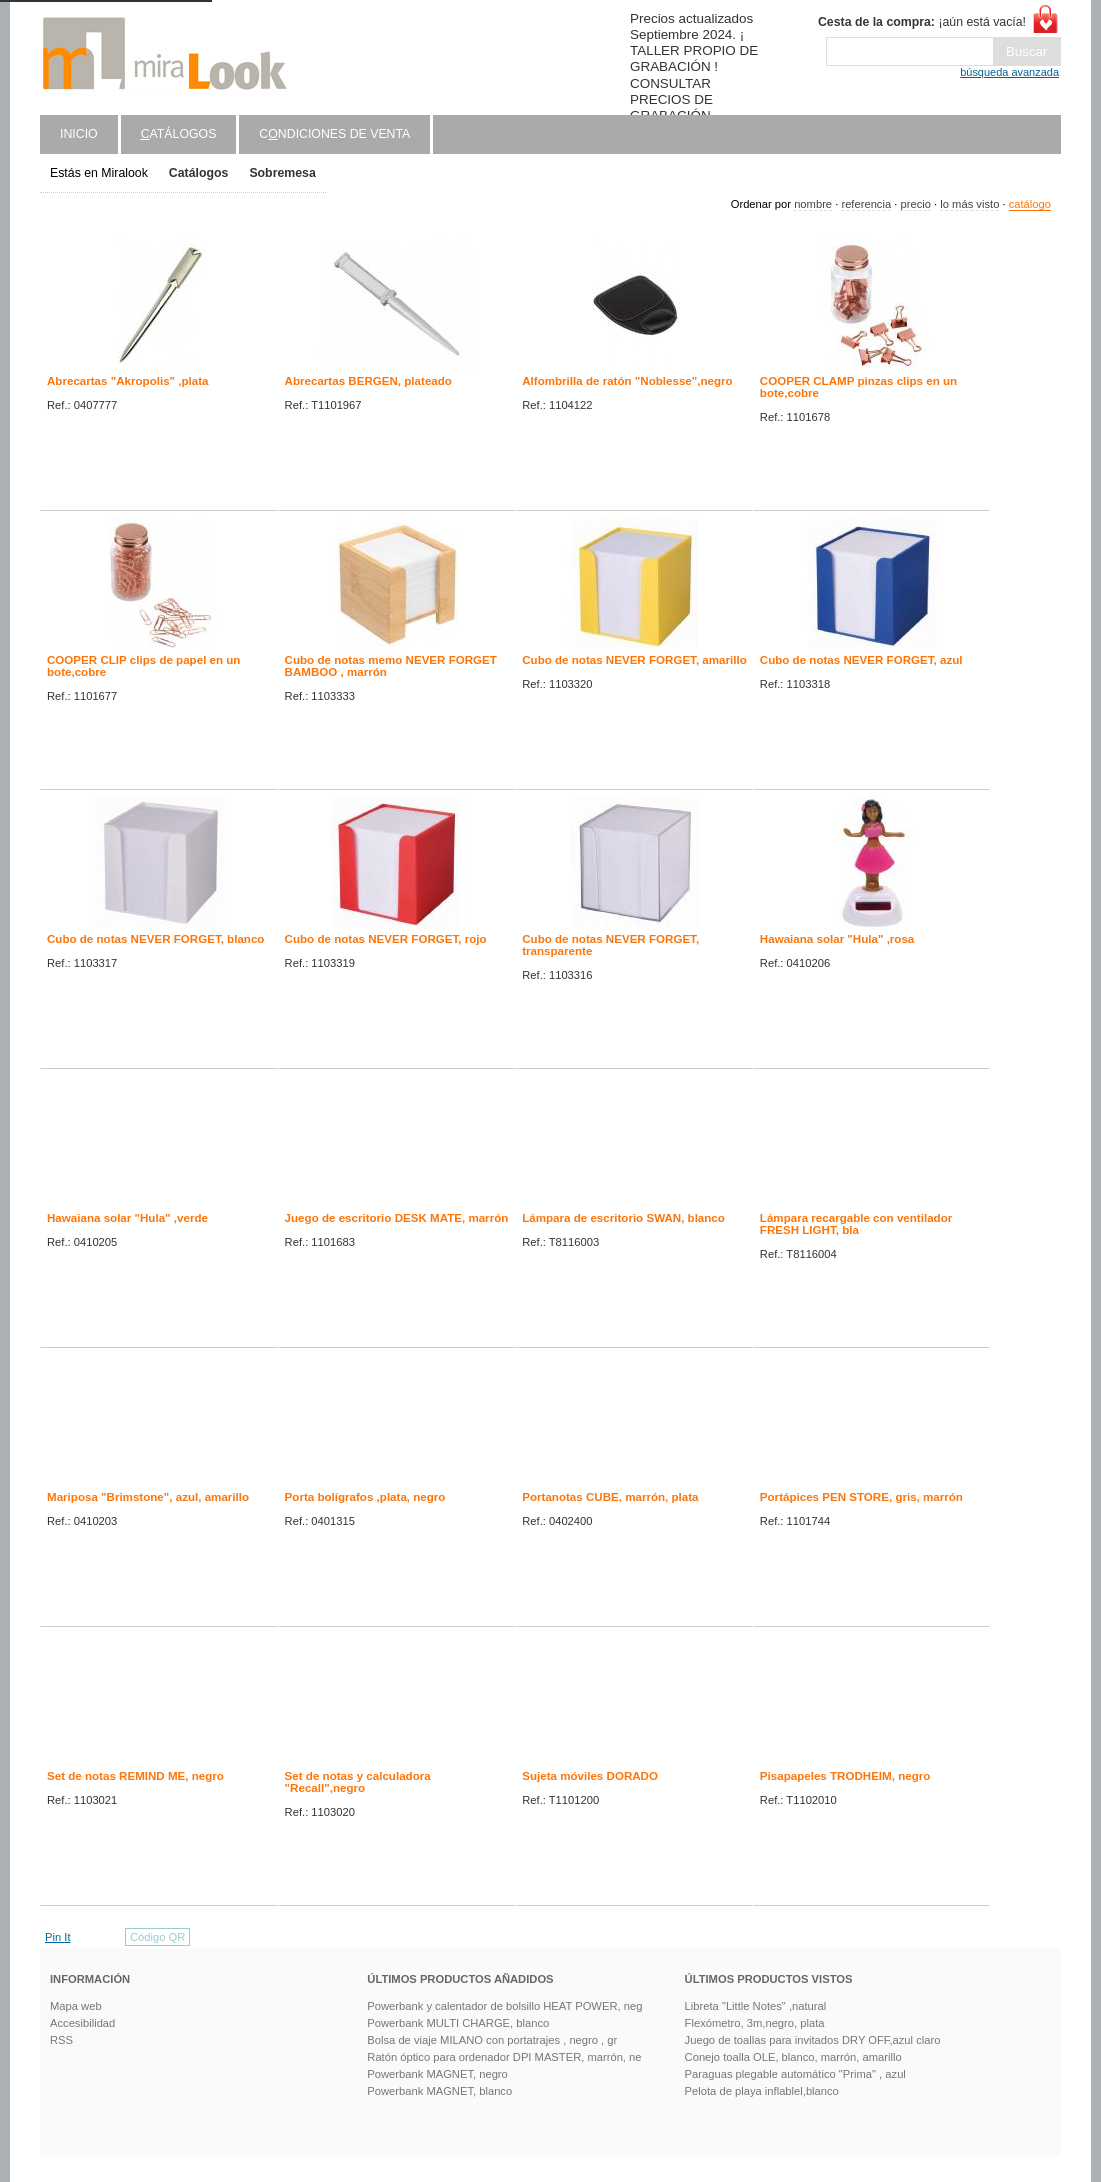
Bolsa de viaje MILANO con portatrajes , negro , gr (492, 2040)
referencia (866, 204)
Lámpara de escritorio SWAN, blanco (623, 1218)
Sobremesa (282, 173)
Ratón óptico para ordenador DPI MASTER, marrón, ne (504, 2057)
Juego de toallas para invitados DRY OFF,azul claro (813, 2040)
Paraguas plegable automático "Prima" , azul (795, 2074)
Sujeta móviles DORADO (590, 1776)
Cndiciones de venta (334, 134)
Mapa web (76, 2006)
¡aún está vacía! (922, 22)
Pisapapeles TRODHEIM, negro (845, 1776)
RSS (61, 2040)
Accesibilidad (82, 2023)
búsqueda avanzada (1009, 72)
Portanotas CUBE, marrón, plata (610, 1497)
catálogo (1030, 204)
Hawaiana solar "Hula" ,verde (127, 1218)
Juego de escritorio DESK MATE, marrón (397, 1218)
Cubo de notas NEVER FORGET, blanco (155, 939)
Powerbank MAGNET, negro (437, 2074)
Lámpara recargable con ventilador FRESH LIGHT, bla (856, 1224)
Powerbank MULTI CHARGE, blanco (458, 2023)
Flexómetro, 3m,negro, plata (755, 2023)
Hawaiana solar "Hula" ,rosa (837, 939)
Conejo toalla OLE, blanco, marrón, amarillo (793, 2057)
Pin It (58, 1937)
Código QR (157, 1937)
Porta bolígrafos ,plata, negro (365, 1497)
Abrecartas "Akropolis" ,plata (128, 381)
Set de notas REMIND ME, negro (135, 1776)
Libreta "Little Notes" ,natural (756, 2006)
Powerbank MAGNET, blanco (439, 2091)
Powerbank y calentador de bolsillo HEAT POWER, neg (504, 2006)
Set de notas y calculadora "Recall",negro (358, 1782)
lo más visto (969, 204)
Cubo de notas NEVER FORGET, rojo (386, 939)
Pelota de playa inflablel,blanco (762, 2091)
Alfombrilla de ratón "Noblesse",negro (627, 381)
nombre (813, 204)
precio (915, 204)
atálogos (179, 134)
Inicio (79, 134)
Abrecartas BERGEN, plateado (368, 381)
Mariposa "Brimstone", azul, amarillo (148, 1497)
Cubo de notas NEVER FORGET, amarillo (634, 660)
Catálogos (199, 173)
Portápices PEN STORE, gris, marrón (861, 1497)
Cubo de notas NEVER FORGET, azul (861, 660)
